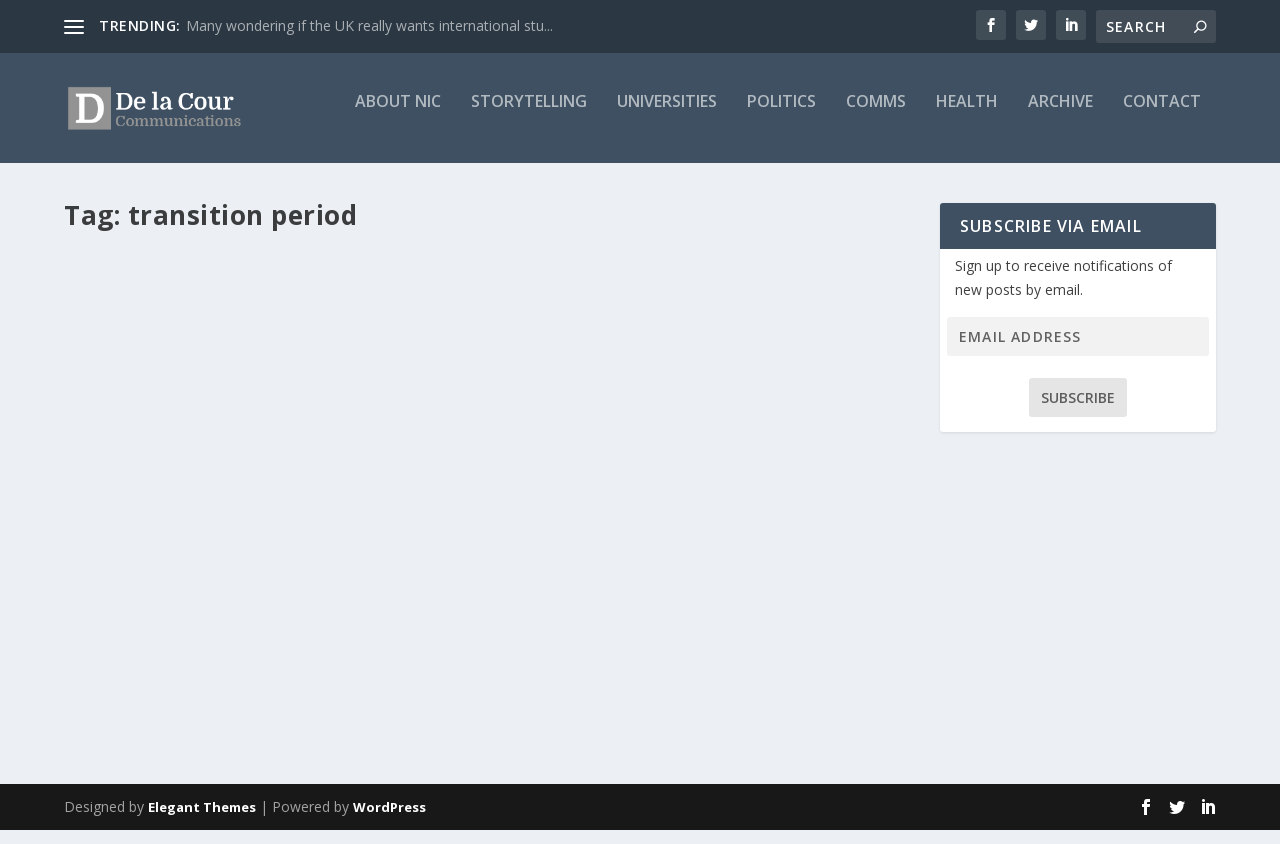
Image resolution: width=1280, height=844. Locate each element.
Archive (1060, 116)
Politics (781, 116)
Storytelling (529, 116)
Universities (667, 116)
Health (967, 116)
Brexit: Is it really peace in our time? (239, 536)
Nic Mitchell (133, 567)
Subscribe (1078, 411)
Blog (272, 567)
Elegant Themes (202, 821)
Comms (876, 116)
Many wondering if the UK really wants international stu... (369, 25)
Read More (136, 694)
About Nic (398, 116)
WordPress (389, 821)
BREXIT (310, 567)
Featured (360, 567)
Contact (1162, 116)
